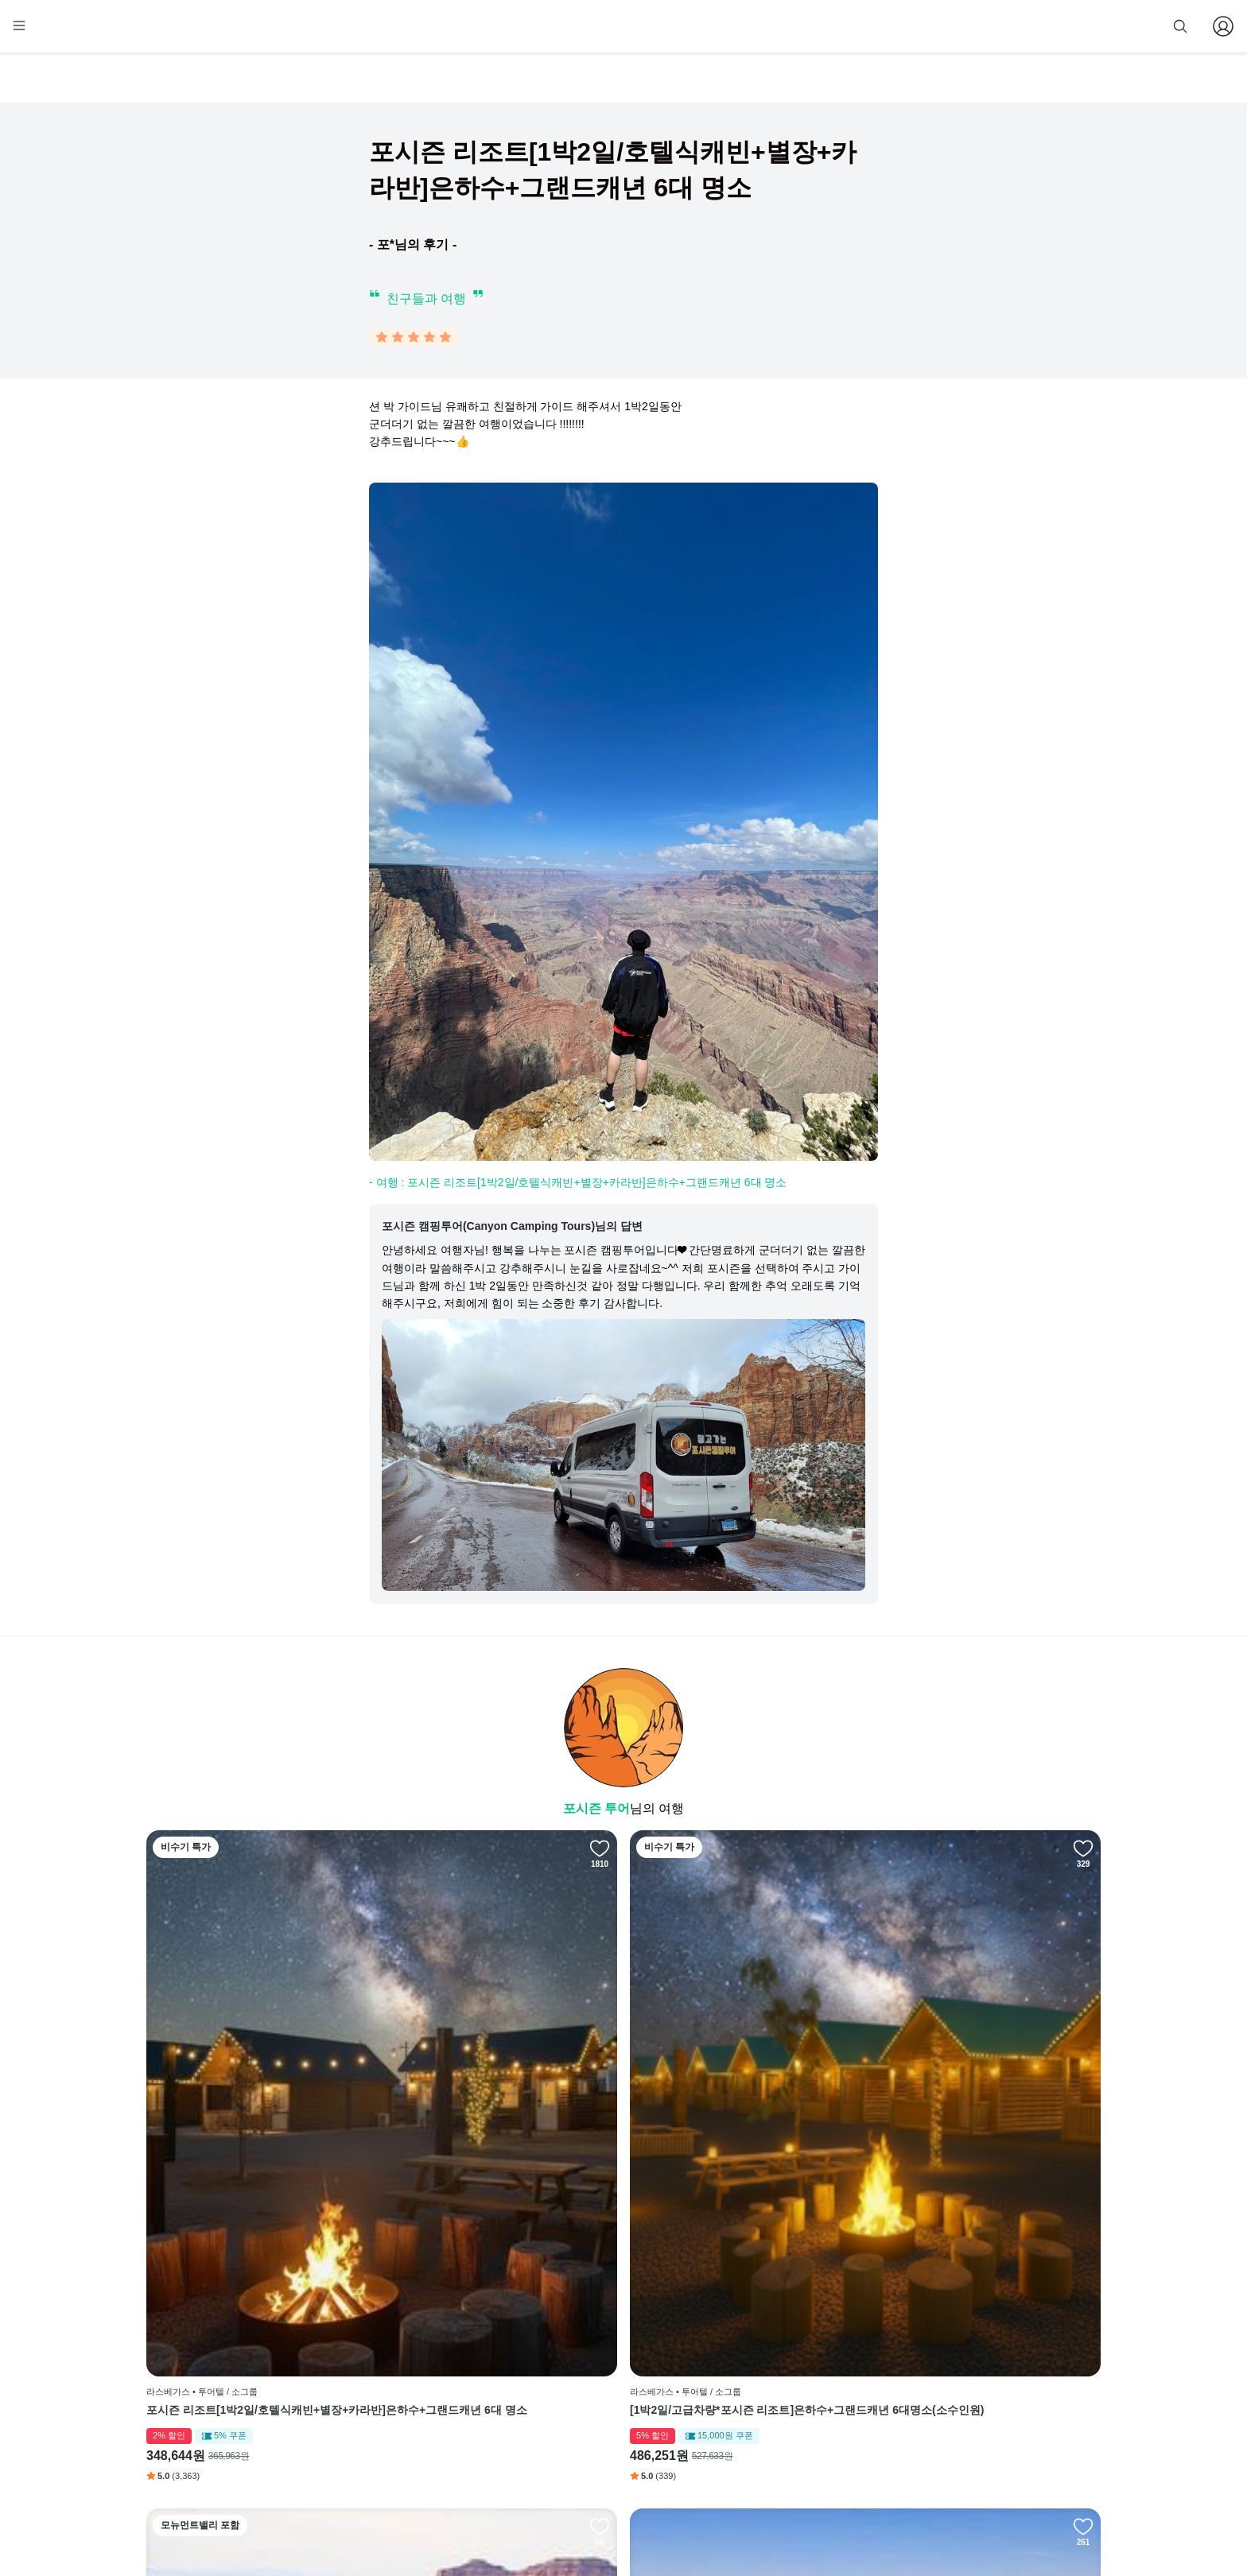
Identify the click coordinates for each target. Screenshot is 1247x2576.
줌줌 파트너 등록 (940, 25)
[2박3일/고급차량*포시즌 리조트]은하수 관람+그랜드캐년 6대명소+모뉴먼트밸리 (741, 2141)
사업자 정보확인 (780, 2518)
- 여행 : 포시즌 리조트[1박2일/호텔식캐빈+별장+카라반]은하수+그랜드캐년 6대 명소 (578, 1185)
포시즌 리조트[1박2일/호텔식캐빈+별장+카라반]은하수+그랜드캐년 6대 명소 (258, 2141)
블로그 (728, 2374)
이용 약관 (568, 2374)
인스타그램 (732, 2351)
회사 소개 (568, 2326)
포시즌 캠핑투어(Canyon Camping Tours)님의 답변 (512, 1229)
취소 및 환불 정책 (585, 2423)
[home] (175, 33)
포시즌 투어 (596, 1811)
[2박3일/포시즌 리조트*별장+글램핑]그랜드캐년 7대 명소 (984, 2141)
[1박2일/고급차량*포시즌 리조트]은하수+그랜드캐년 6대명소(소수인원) (501, 2141)
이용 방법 (568, 2351)
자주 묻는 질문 (579, 2471)
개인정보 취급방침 (587, 2398)
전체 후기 (729, 2398)
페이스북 (728, 2326)
